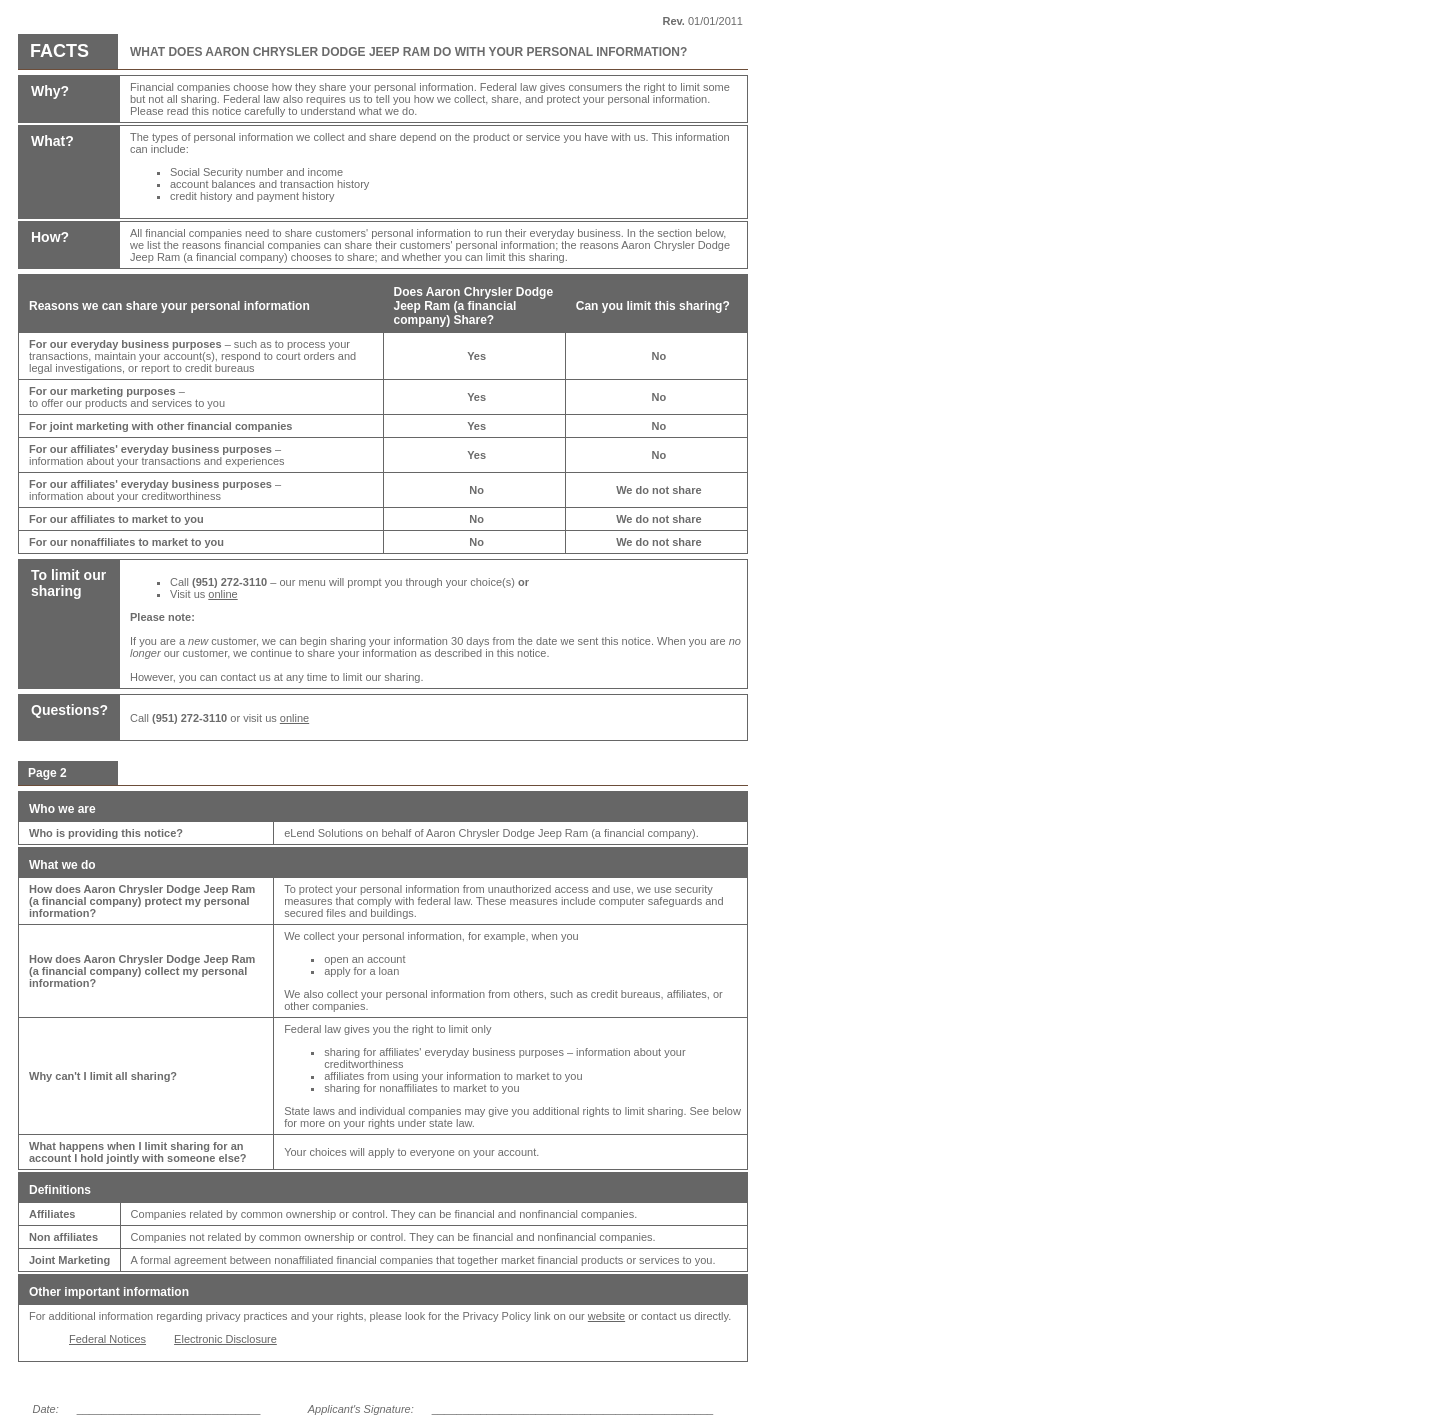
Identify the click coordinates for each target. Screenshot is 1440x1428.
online (222, 594)
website (606, 1316)
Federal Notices (107, 1339)
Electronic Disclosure (225, 1339)
